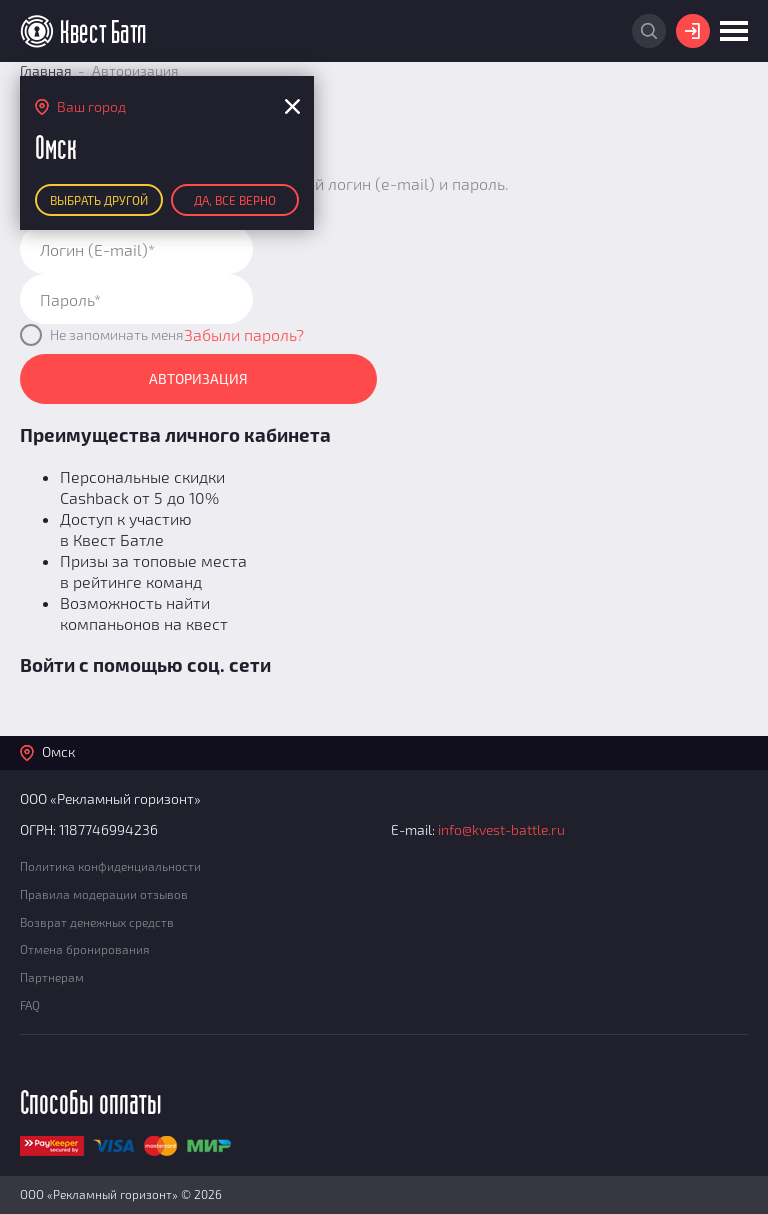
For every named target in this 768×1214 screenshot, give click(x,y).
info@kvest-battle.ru (501, 829)
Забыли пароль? (244, 334)
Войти (693, 31)
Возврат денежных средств (97, 922)
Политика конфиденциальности (110, 866)
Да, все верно (235, 200)
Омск (58, 751)
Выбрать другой (99, 200)
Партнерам (52, 977)
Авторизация (198, 378)
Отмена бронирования (84, 949)
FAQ (30, 1005)
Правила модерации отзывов (104, 894)
